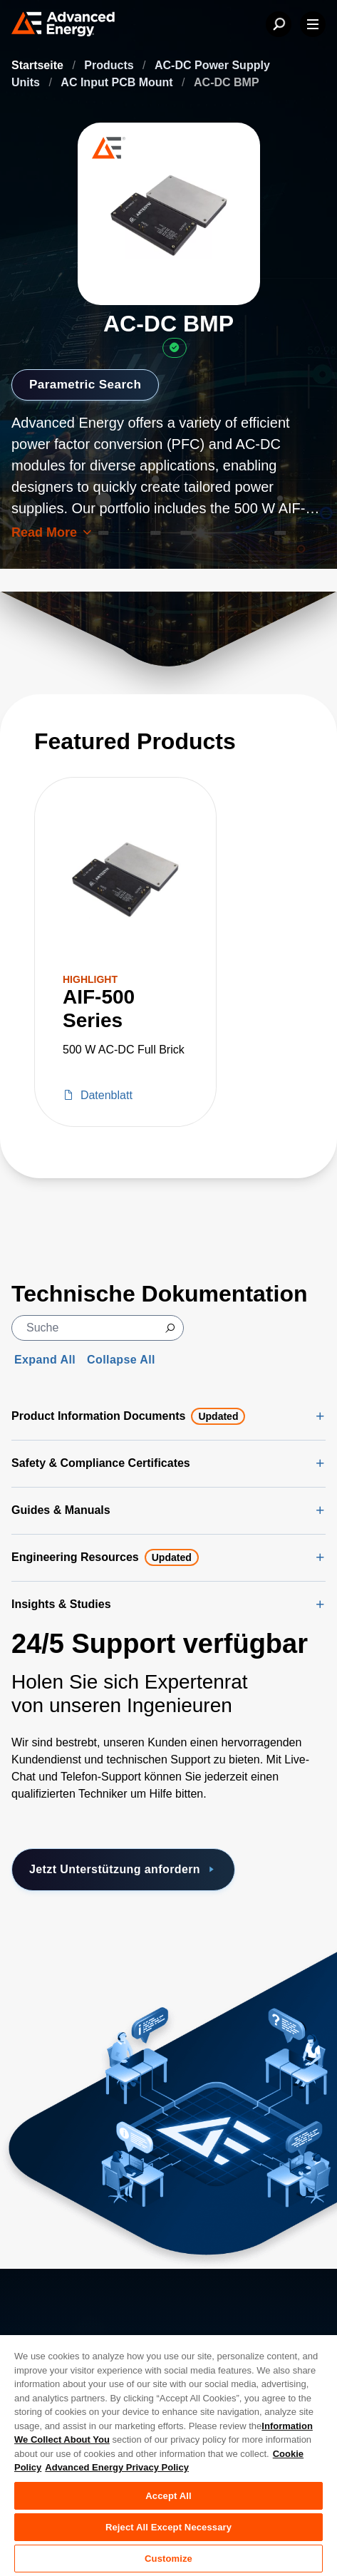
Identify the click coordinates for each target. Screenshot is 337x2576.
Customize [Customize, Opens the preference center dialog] (168, 2558)
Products (110, 65)
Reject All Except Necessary (168, 2527)
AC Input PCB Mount (118, 82)
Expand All (45, 1360)
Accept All (168, 2495)
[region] (168, 2455)
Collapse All (121, 1360)
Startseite (38, 65)
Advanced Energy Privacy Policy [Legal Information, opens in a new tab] (117, 2467)
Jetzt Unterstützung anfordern (123, 1869)
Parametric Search (88, 384)
